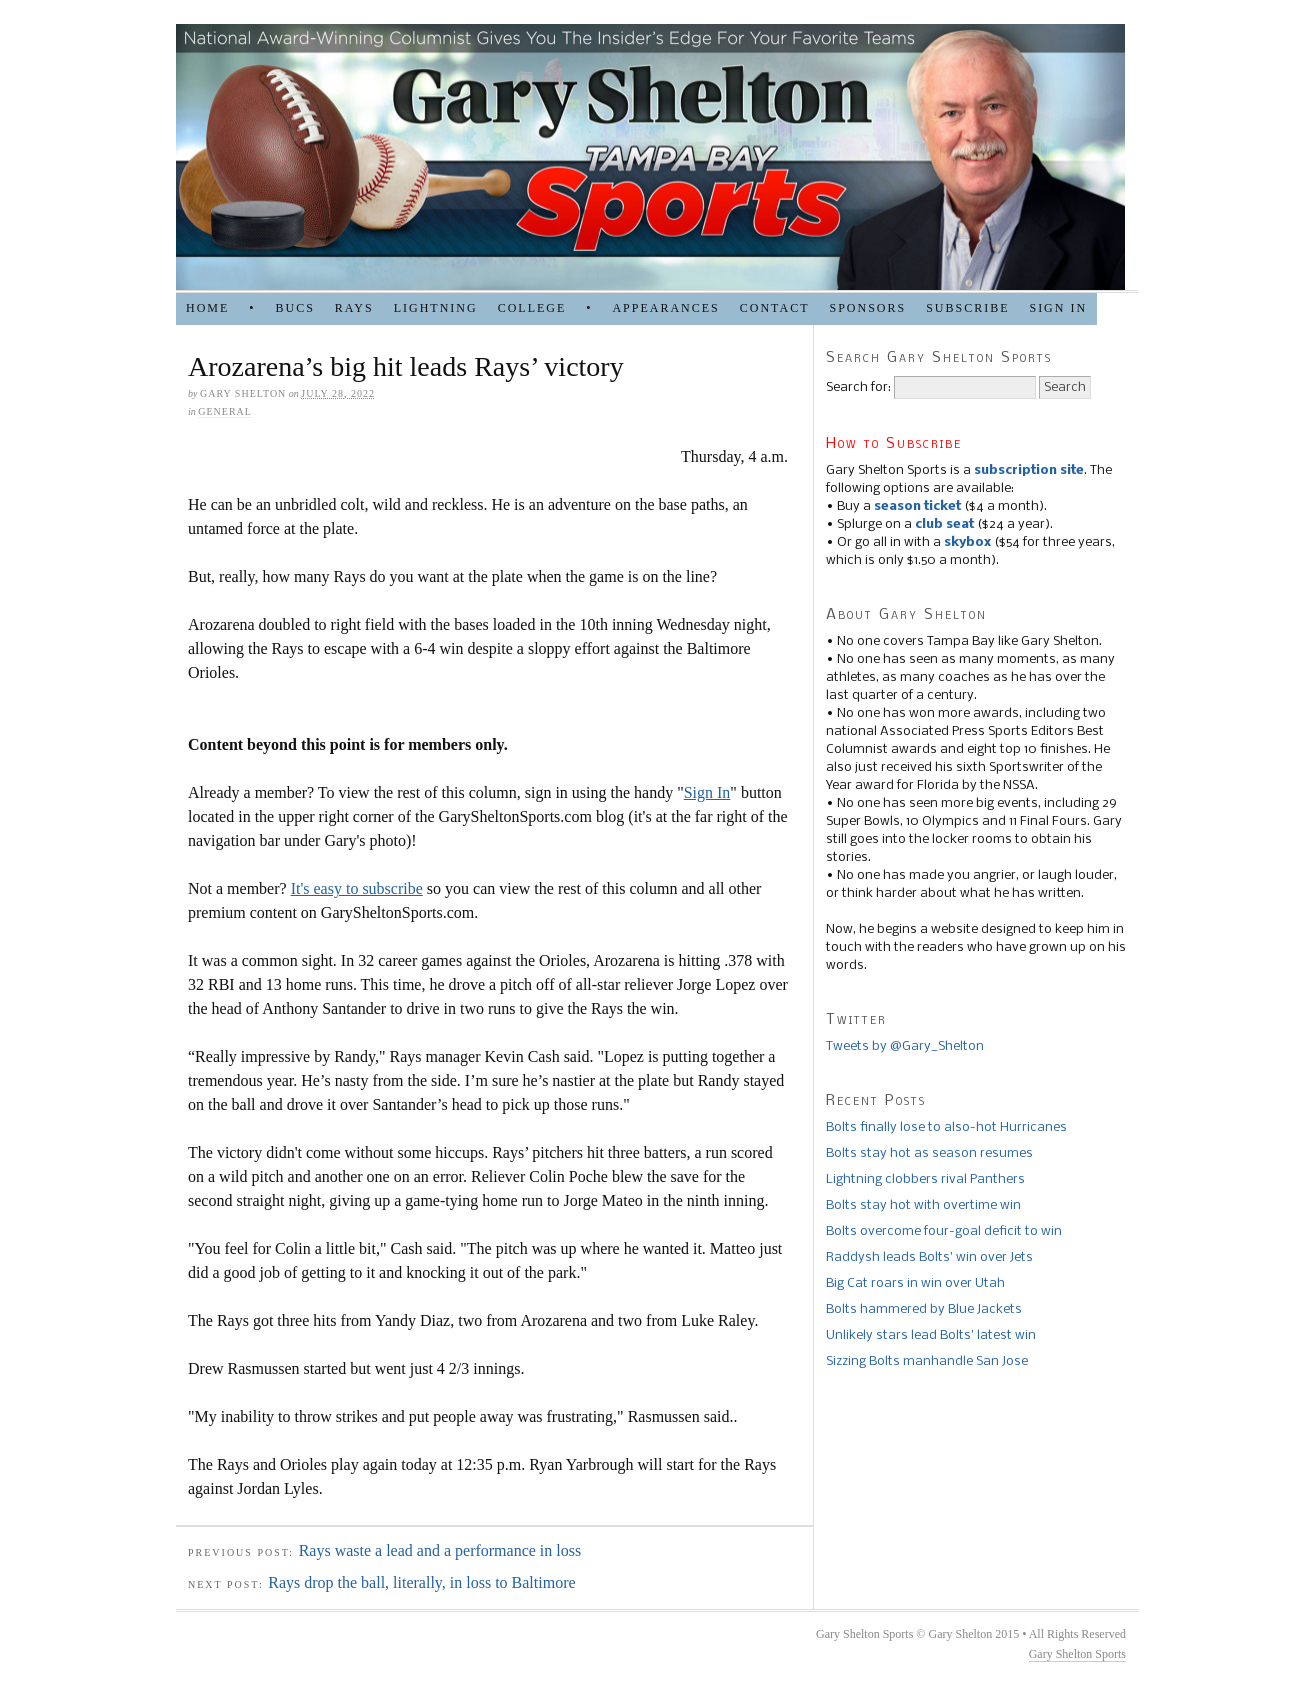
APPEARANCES (665, 308)
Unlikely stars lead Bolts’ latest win (931, 1335)
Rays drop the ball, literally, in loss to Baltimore (421, 1582)
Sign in (1058, 308)
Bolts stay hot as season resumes (929, 1153)
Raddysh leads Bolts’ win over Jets (929, 1257)
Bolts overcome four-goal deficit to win (944, 1231)
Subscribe (967, 308)
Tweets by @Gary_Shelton (905, 1046)
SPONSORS (867, 308)
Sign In (707, 792)
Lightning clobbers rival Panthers (925, 1179)
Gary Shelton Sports (1077, 1654)
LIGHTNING (436, 308)
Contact (775, 308)
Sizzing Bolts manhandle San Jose (927, 1361)
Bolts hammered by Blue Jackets (924, 1309)
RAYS (354, 308)
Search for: (858, 387)
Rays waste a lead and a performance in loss (440, 1550)
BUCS (294, 308)
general (225, 411)
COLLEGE (532, 308)
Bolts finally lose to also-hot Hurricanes (946, 1127)
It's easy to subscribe (357, 888)
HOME (207, 308)
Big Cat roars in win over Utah (915, 1283)
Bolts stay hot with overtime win (923, 1205)
